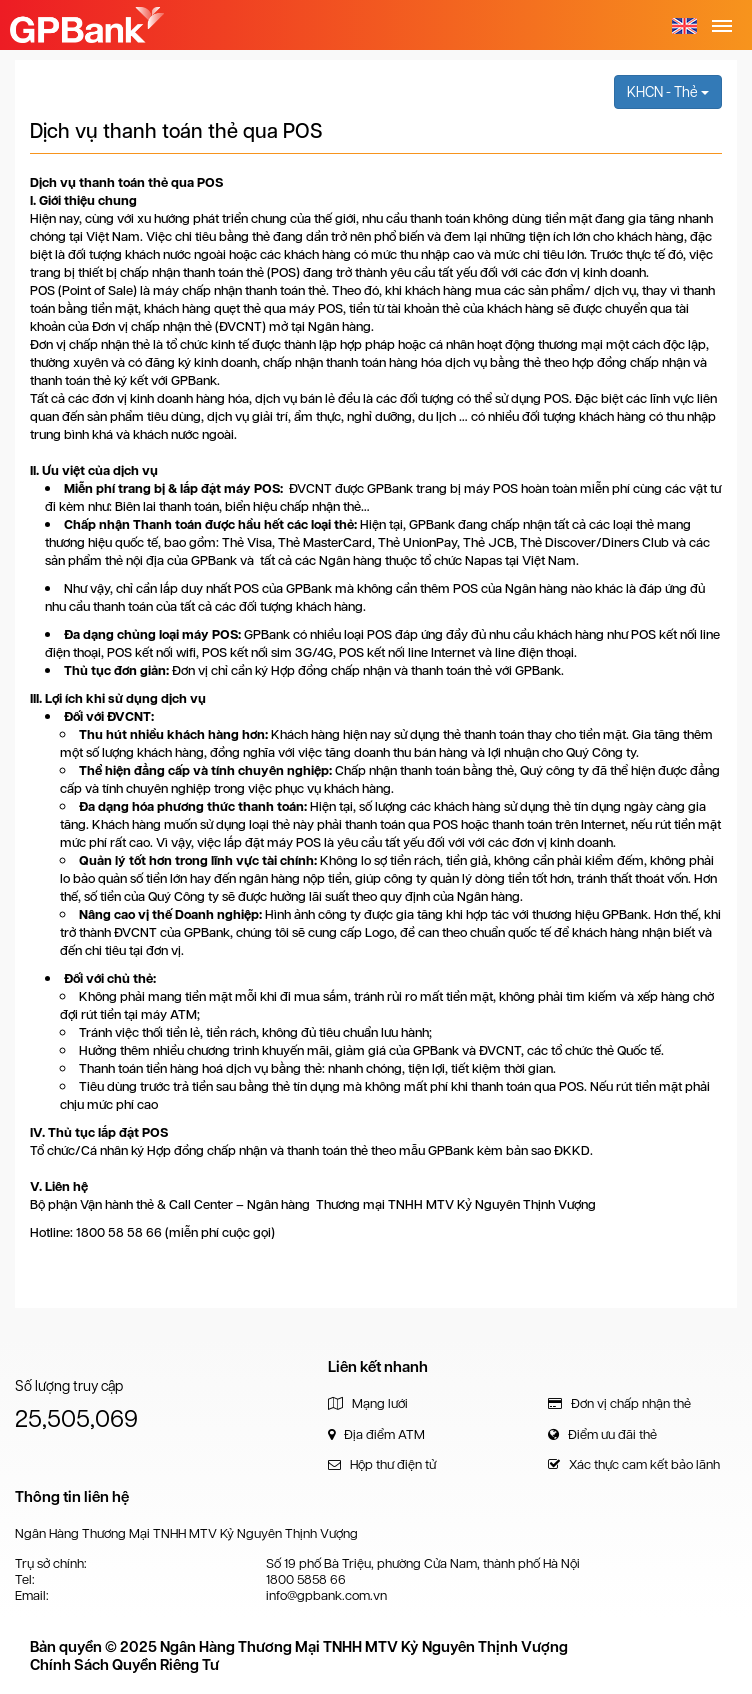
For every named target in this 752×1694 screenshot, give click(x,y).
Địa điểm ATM (376, 1434)
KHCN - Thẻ (668, 92)
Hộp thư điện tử (382, 1464)
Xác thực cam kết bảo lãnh (634, 1464)
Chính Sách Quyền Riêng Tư (124, 1665)
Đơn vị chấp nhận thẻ (619, 1403)
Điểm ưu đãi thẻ (602, 1434)
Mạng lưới (368, 1403)
